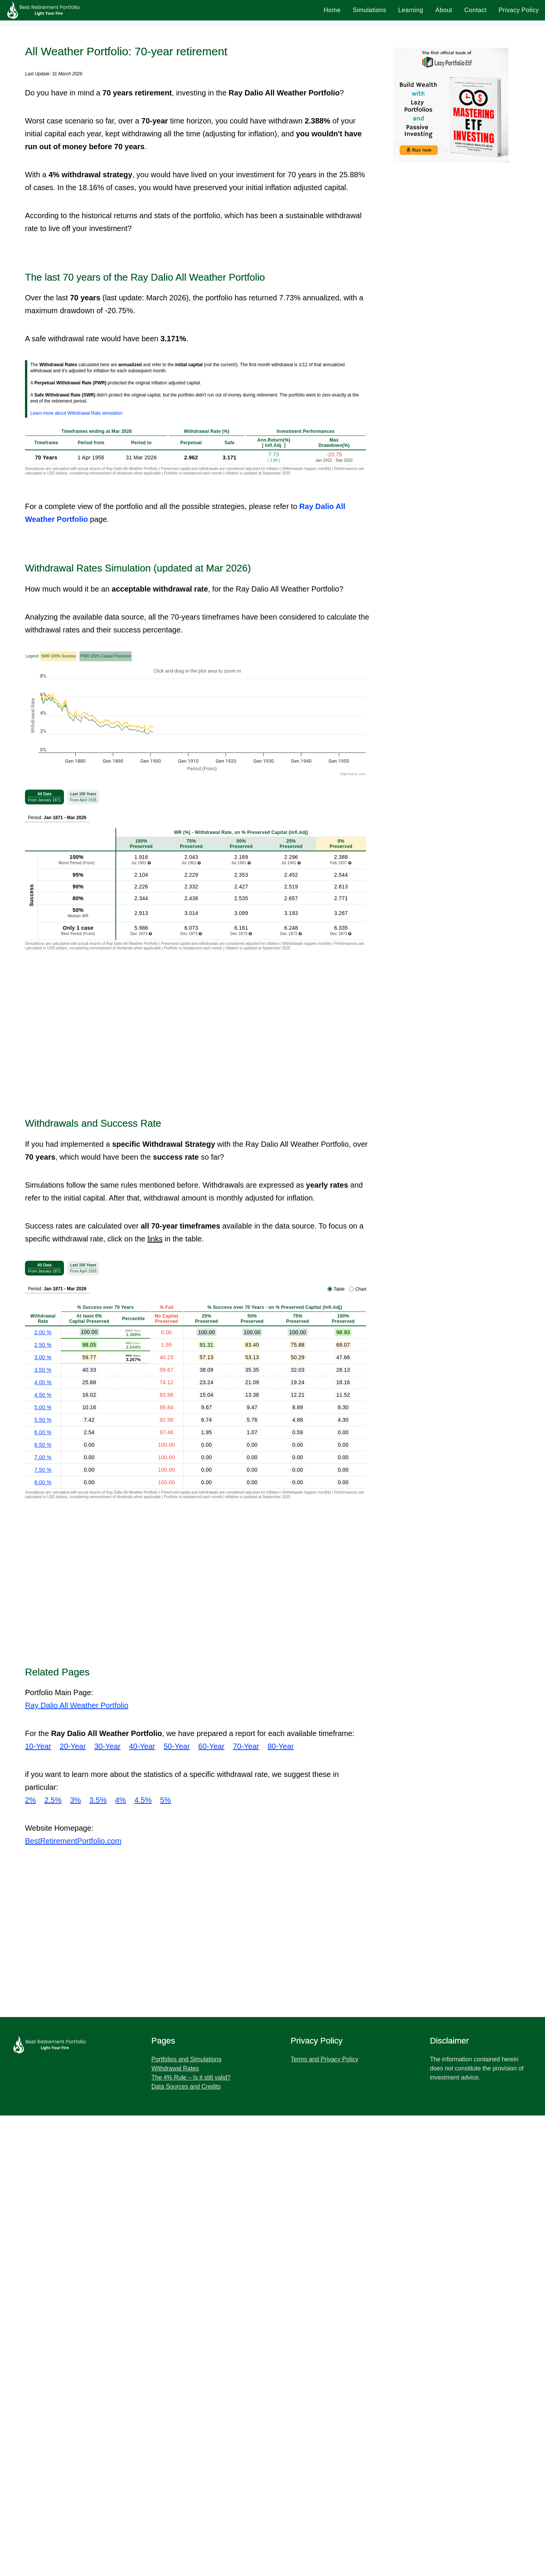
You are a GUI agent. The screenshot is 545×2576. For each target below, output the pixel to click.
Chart (360, 1749)
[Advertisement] (272, 76)
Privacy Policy (518, 10)
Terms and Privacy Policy (324, 2520)
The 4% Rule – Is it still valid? (190, 2538)
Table (339, 1749)
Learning (410, 10)
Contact (475, 10)
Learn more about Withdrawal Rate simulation (76, 752)
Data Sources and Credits (186, 2547)
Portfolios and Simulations (186, 2520)
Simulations (369, 10)
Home (332, 10)
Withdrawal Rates (175, 2529)
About (443, 10)
